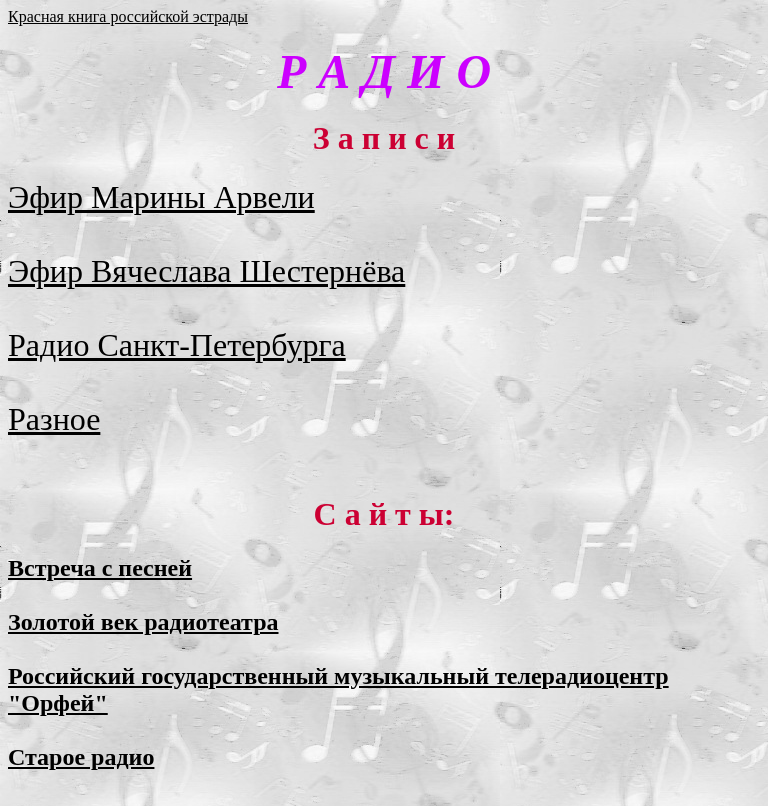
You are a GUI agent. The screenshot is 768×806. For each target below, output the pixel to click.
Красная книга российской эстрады (128, 16)
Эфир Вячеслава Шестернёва (206, 271)
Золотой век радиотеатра (143, 622)
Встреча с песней (100, 568)
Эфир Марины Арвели (161, 197)
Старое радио (81, 757)
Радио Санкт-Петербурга (177, 345)
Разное (54, 419)
